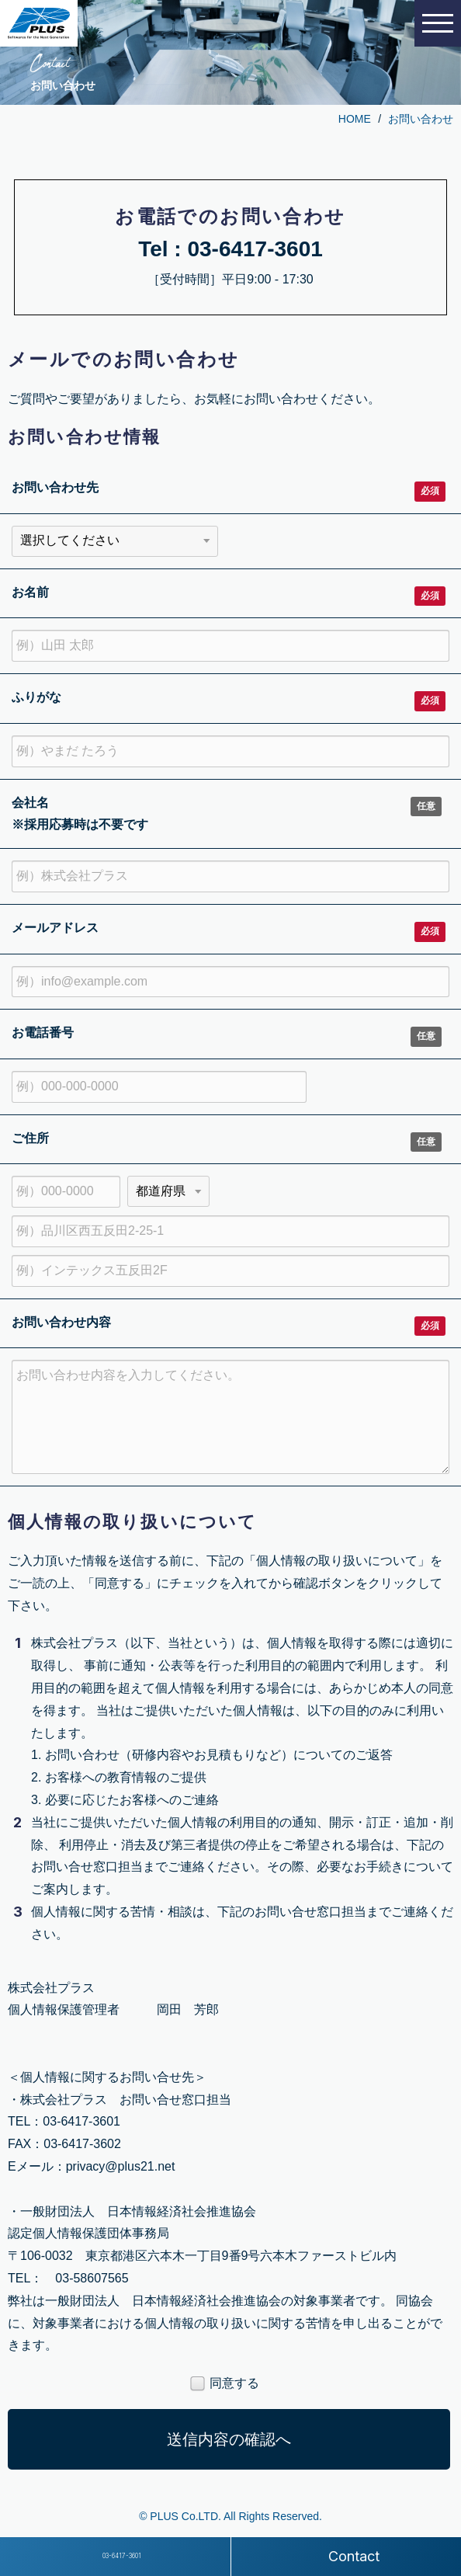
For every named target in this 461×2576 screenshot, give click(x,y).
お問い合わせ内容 (61, 1322)
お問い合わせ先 (55, 487)
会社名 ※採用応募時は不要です (80, 814)
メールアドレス (55, 927)
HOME (354, 119)
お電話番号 (43, 1032)
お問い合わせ (420, 119)
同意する (224, 2384)
